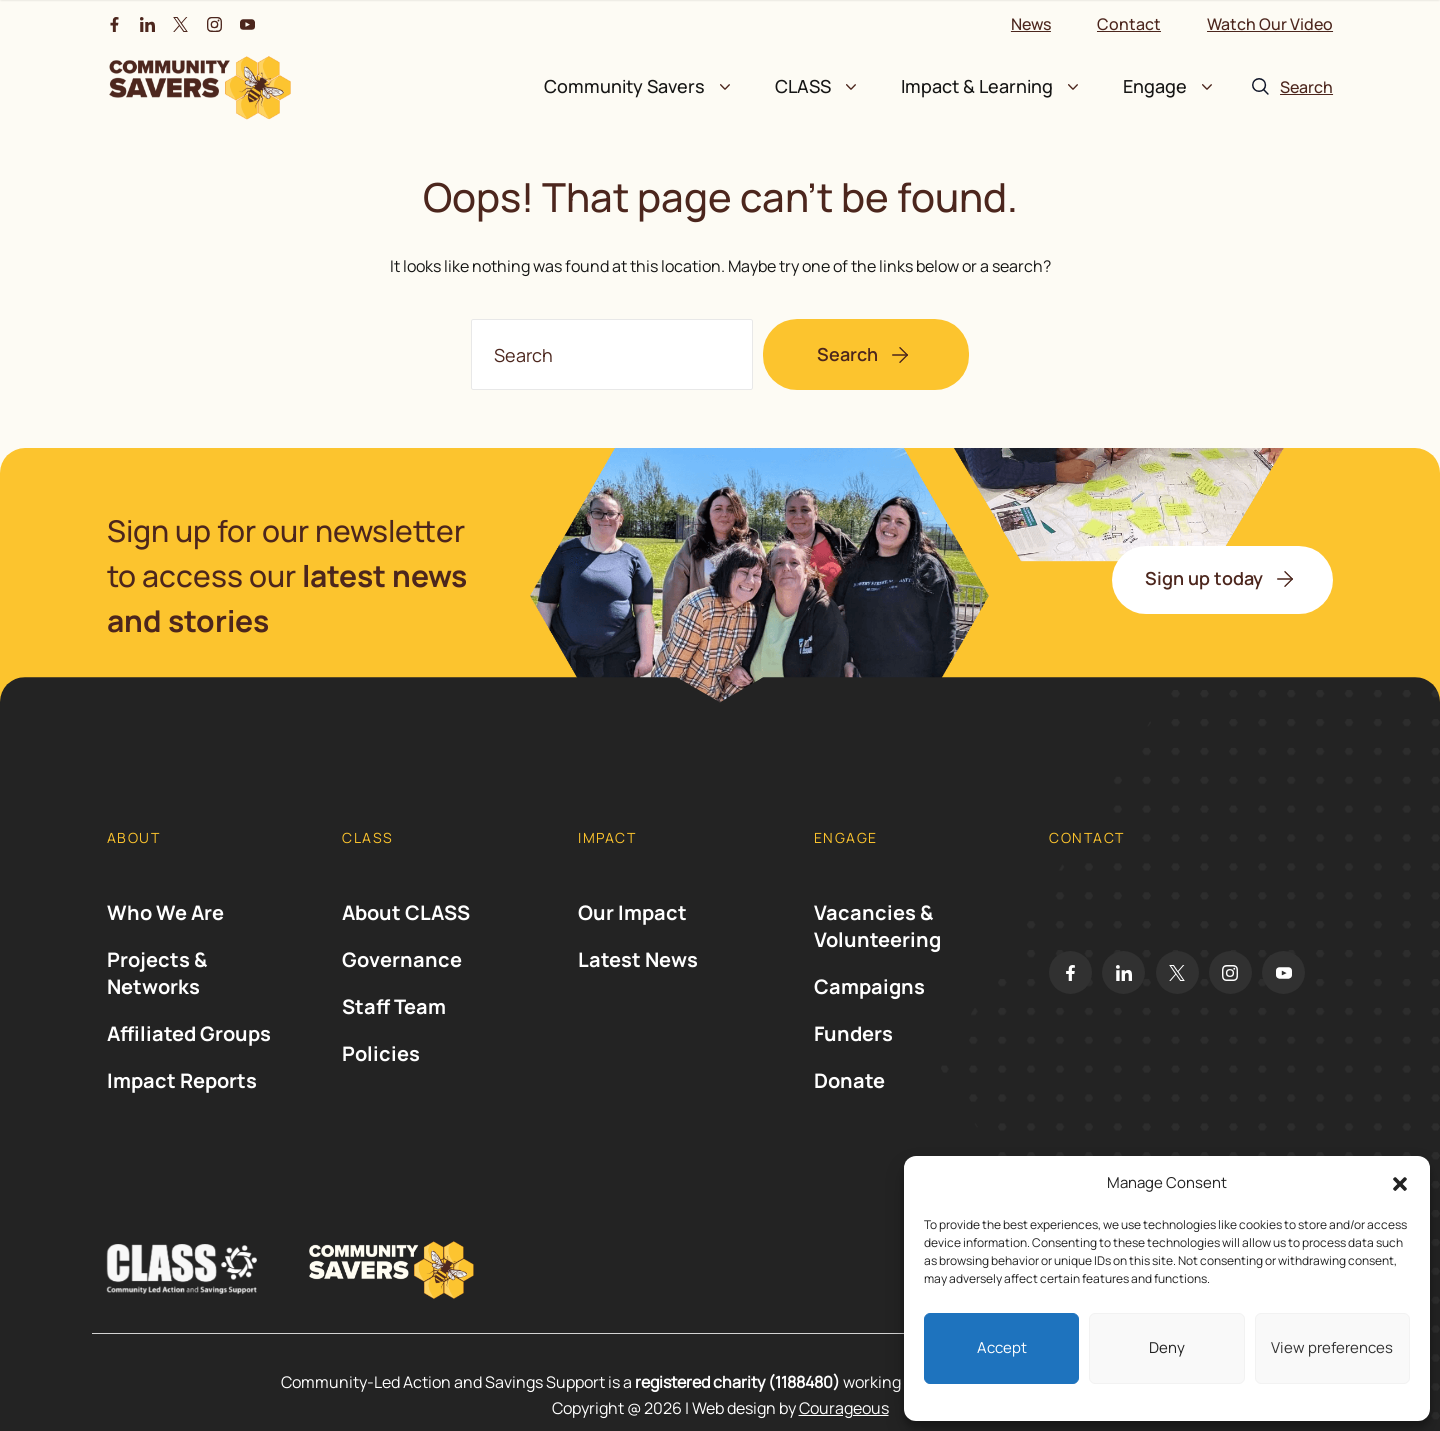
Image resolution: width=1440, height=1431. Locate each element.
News (1031, 24)
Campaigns (869, 999)
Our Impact (632, 925)
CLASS (803, 86)
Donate (849, 1093)
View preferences (1332, 1347)
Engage (1155, 86)
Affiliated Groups (189, 1046)
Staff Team (394, 1019)
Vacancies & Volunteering (877, 939)
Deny (1167, 1347)
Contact (1129, 24)
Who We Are (165, 925)
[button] (1400, 1184)
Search (847, 354)
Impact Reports (182, 1093)
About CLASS (406, 925)
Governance (402, 972)
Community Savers (624, 86)
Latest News (638, 972)
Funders (853, 1046)
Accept (1002, 1347)
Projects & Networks (157, 986)
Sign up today (1204, 578)
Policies (381, 1066)
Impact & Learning (977, 86)
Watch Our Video (1270, 24)
